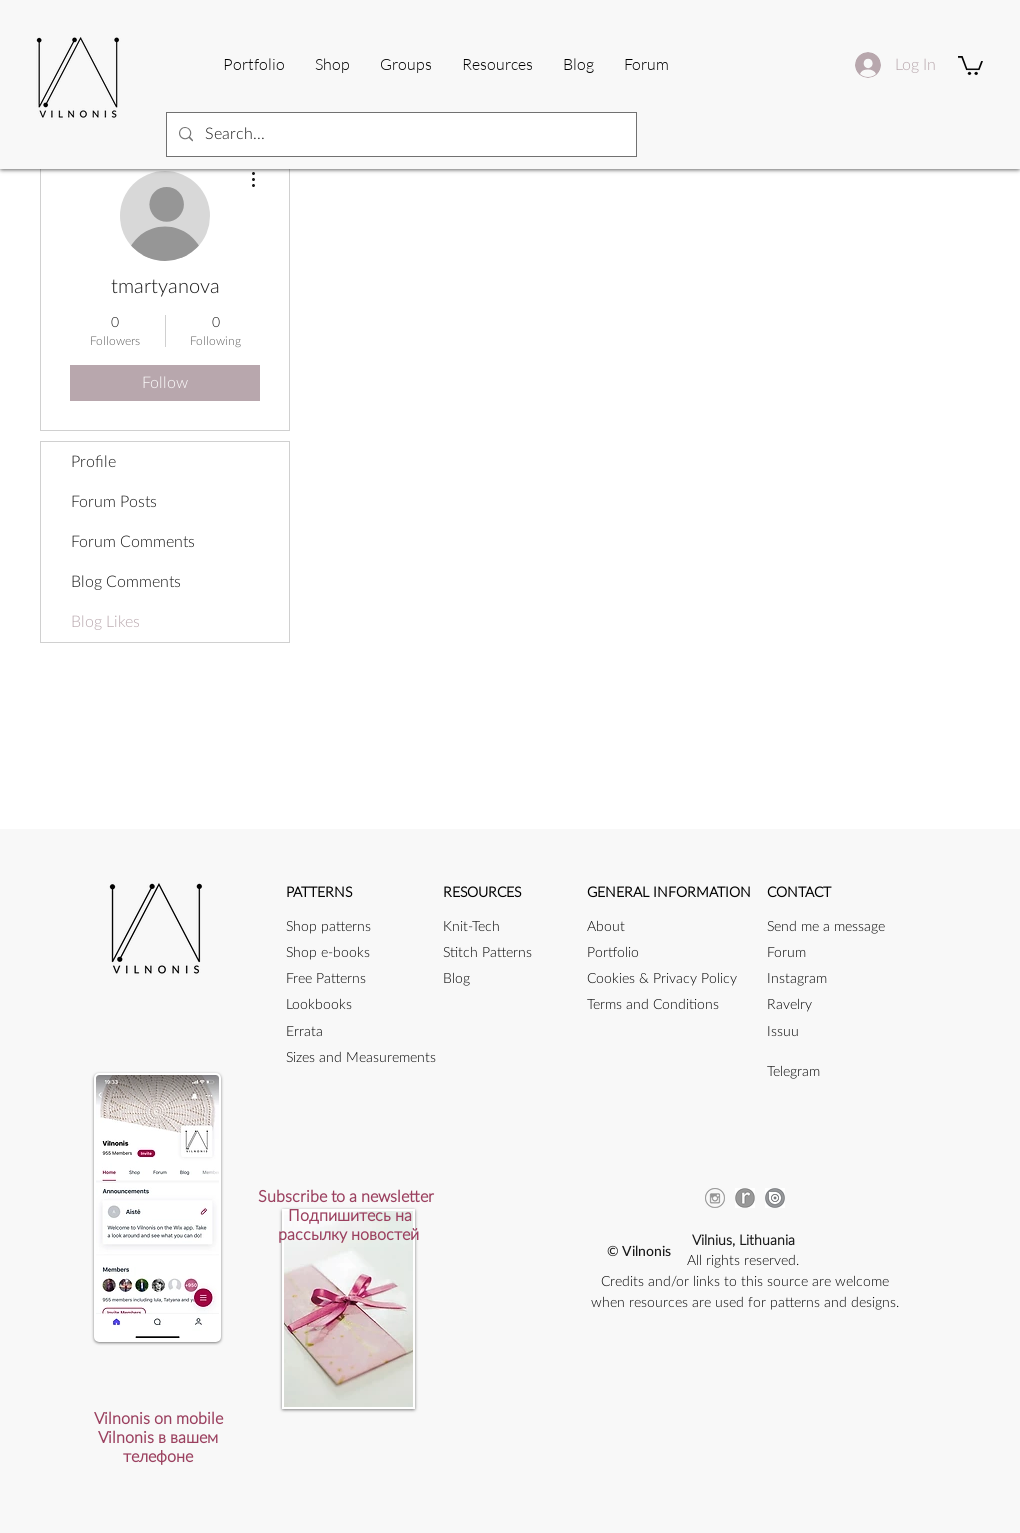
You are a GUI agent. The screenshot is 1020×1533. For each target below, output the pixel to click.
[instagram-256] (715, 1198)
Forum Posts (114, 502)
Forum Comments (133, 542)
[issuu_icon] (775, 1198)
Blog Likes (105, 622)
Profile (93, 462)
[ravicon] (745, 1198)
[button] (497, 64)
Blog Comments (126, 582)
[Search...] (399, 134)
